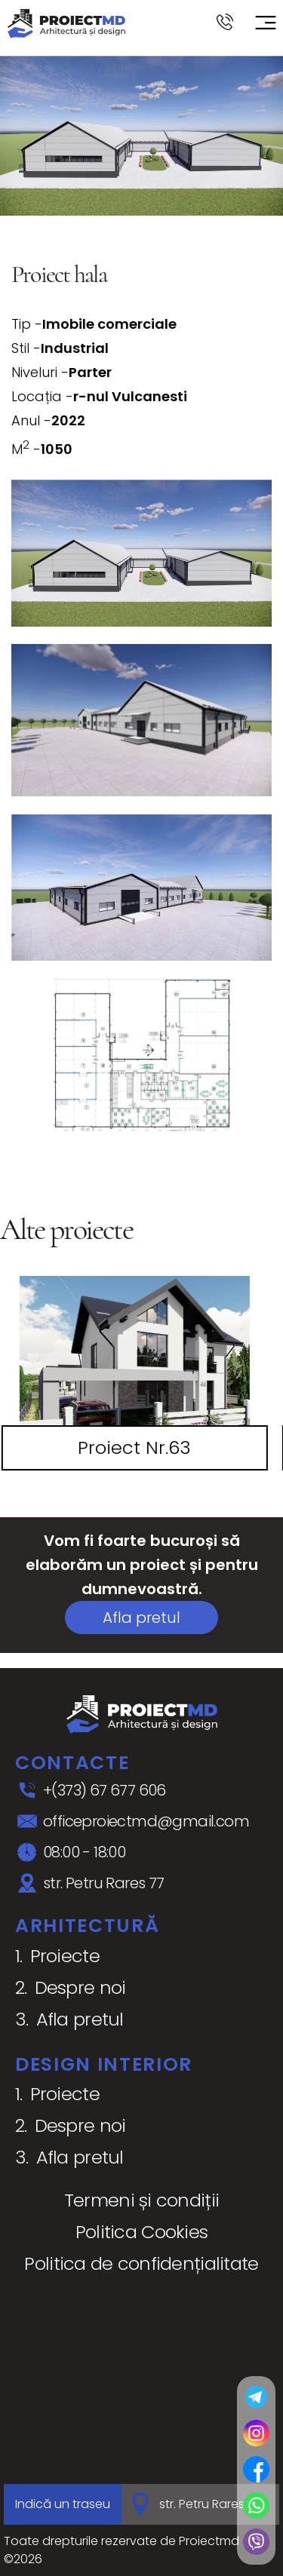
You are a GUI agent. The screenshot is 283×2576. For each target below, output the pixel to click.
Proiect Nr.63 (134, 1447)
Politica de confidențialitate (141, 2263)
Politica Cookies (141, 2231)
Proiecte (65, 1955)
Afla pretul (141, 1617)
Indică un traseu (62, 2504)
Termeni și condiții (141, 2200)
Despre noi (80, 1987)
